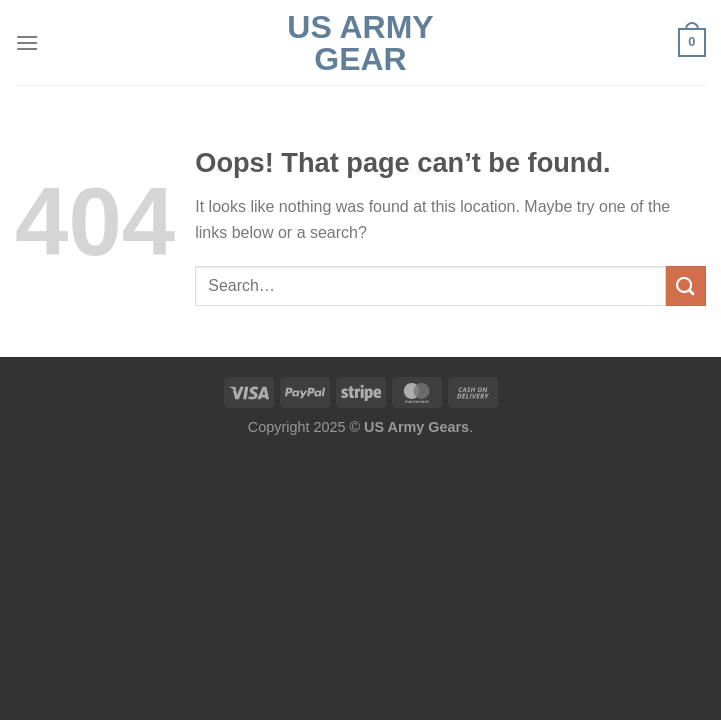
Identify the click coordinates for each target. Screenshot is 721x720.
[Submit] (686, 285)
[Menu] (27, 42)
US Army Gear (360, 43)
